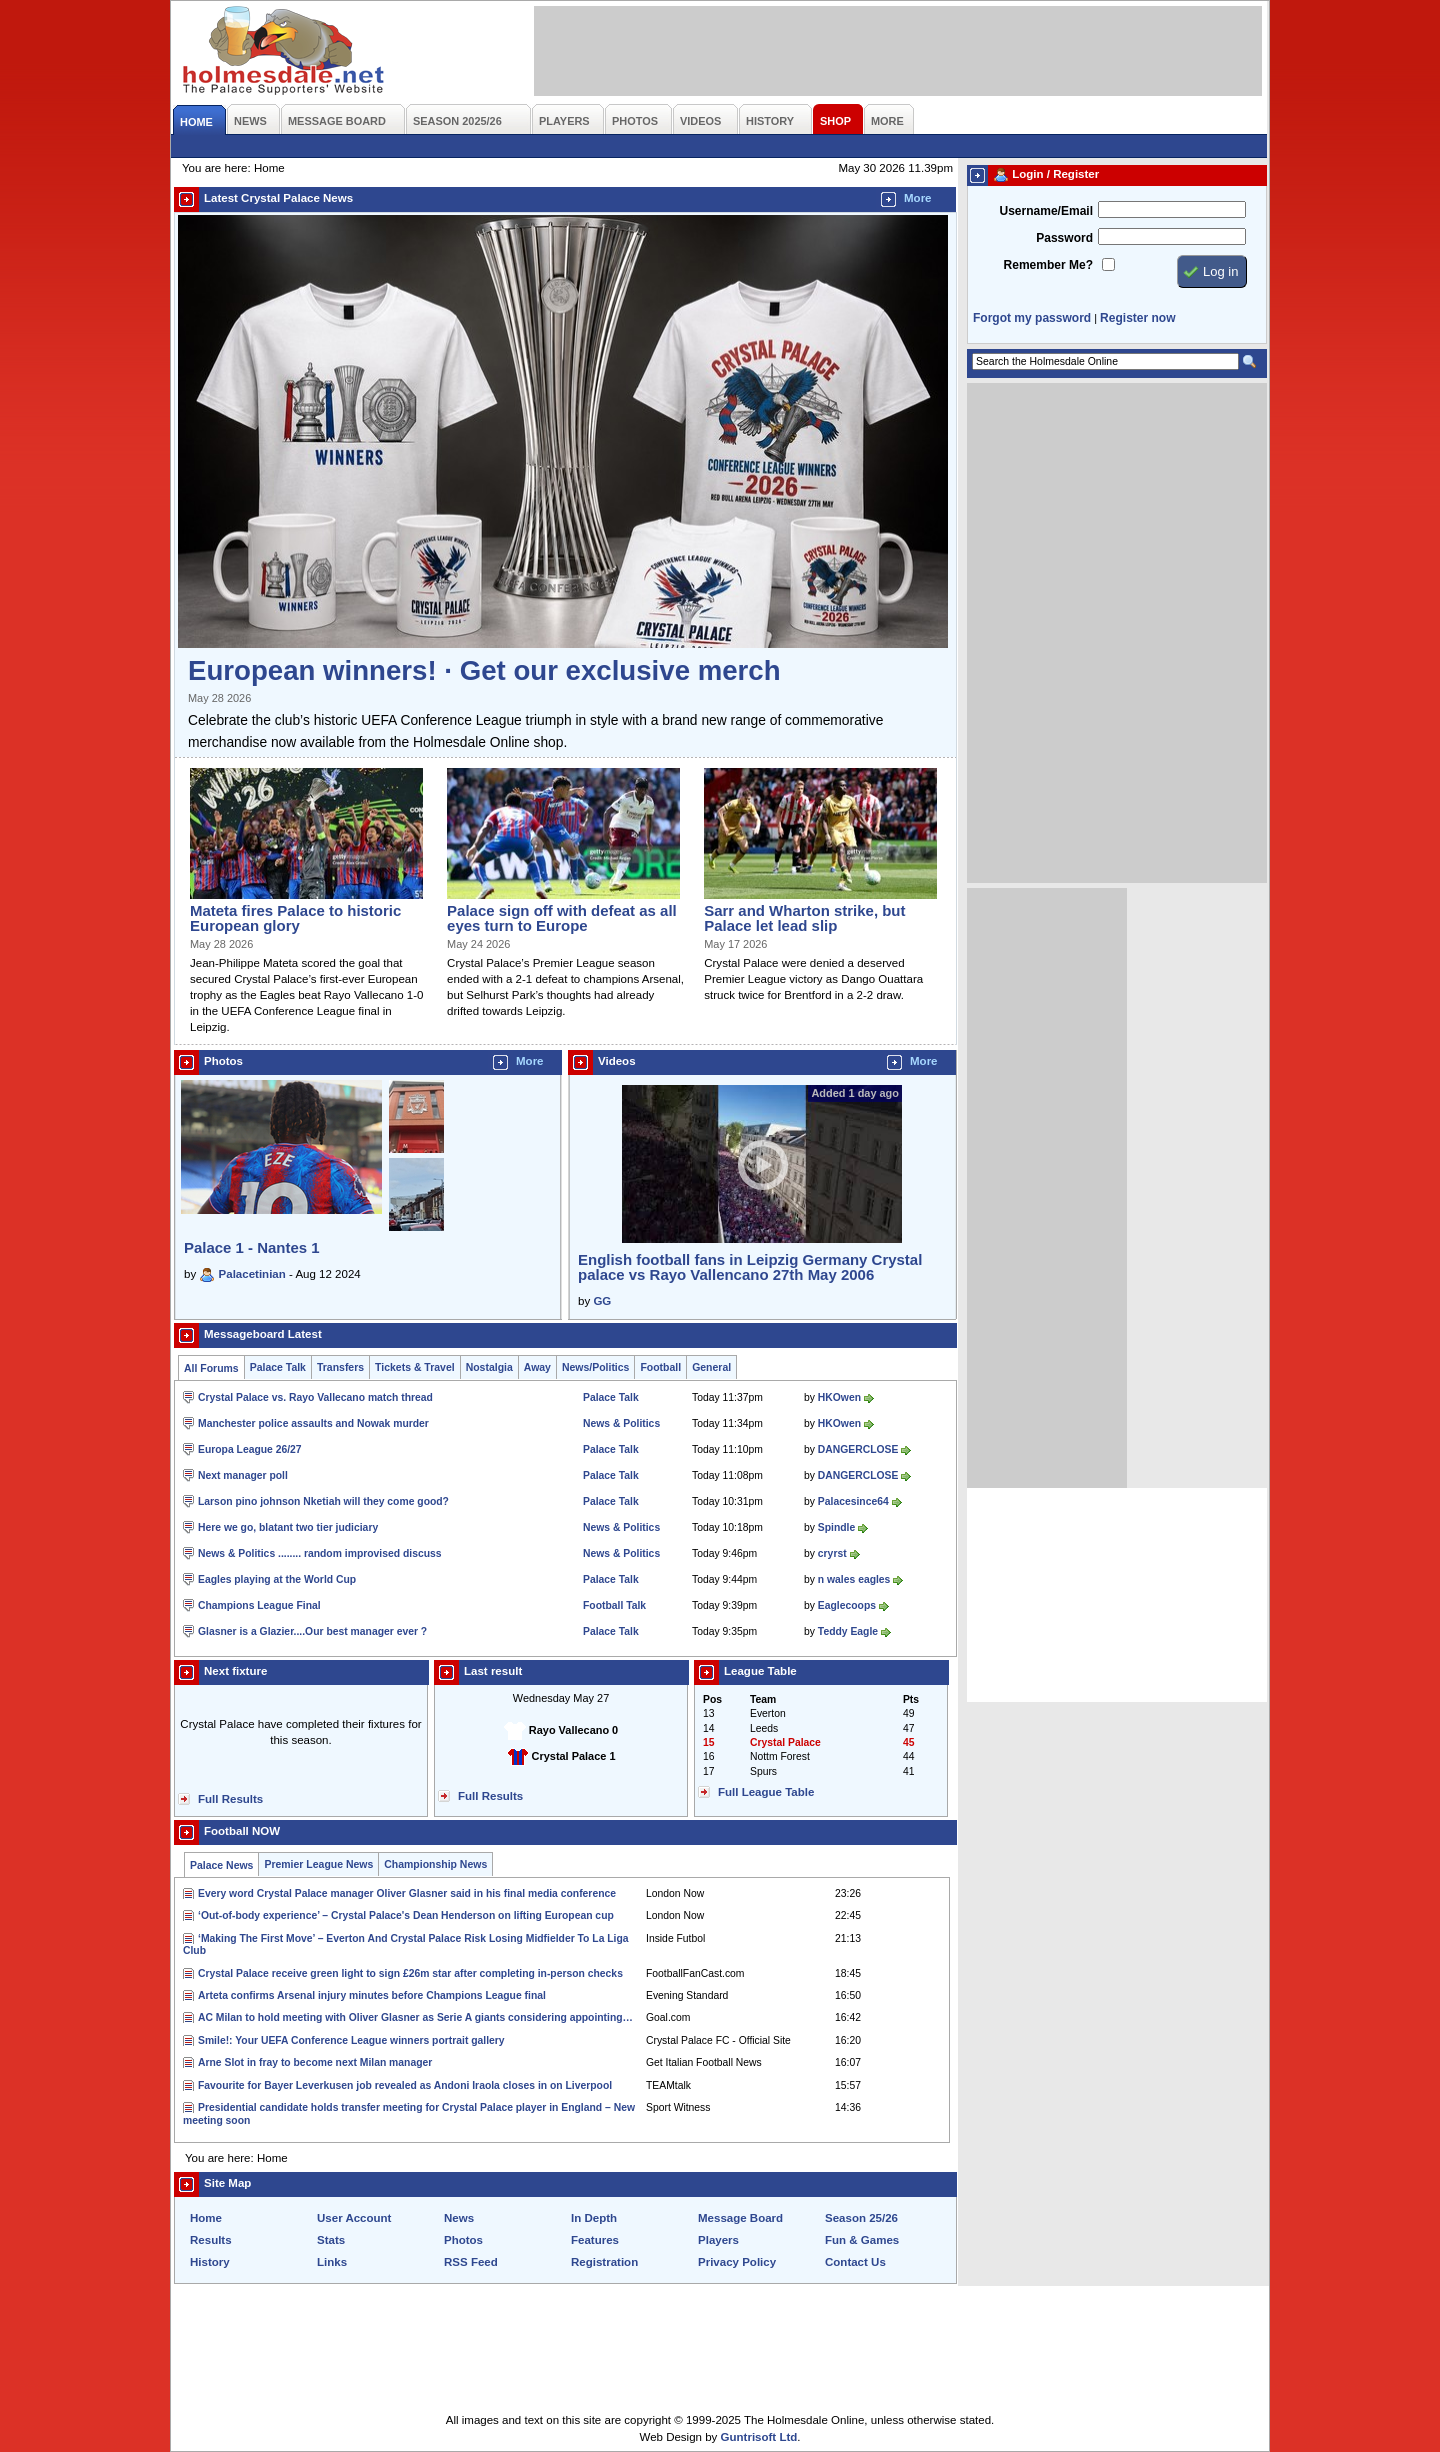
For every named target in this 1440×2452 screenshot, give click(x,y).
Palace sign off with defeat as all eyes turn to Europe (562, 918)
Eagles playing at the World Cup (277, 1579)
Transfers (340, 1367)
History (210, 2262)
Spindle (836, 1527)
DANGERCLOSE (858, 1449)
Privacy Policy (737, 2262)
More (918, 198)
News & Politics (621, 1423)
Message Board (740, 2218)
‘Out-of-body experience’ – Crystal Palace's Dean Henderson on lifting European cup (406, 1915)
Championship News (435, 1864)
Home (206, 2218)
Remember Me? (1048, 265)
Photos (463, 2240)
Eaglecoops (847, 1605)
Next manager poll (243, 1475)
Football (660, 1367)
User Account (354, 2218)
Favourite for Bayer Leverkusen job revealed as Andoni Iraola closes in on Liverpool (405, 2085)
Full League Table (766, 1792)
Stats (331, 2240)
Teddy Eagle (848, 1631)
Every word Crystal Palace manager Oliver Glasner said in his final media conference (407, 1893)
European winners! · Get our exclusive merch (484, 670)
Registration (604, 2262)
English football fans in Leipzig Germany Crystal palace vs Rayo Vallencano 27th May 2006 (750, 1267)
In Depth (594, 2218)
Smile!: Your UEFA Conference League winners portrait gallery (351, 2040)
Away (537, 1367)
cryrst (832, 1553)
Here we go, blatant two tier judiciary (288, 1527)
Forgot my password (1032, 318)
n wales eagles (854, 1579)
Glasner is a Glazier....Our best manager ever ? (312, 1631)
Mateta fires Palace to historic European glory (295, 918)
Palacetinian (252, 1274)
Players (718, 2240)
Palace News (221, 1865)
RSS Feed (471, 2262)
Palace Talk (278, 1367)
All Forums (211, 1368)
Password (1064, 238)
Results (211, 2240)
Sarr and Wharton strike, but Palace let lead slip (804, 918)
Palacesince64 (853, 1501)
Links (332, 2262)
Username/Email (1046, 211)
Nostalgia (489, 1367)
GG (602, 1301)
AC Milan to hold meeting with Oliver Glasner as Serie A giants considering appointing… (415, 2017)
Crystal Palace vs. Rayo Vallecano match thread (315, 1397)
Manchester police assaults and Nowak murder (313, 1423)
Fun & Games (862, 2240)
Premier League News (318, 1864)
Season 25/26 (861, 2218)
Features (595, 2240)
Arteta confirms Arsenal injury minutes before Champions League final (372, 1995)
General (711, 1367)
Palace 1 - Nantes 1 (252, 1247)
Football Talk (614, 1605)
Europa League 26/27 (250, 1449)
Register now (1137, 318)
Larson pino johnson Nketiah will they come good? (323, 1501)
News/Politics (596, 1367)
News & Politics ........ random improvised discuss (320, 1553)
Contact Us (855, 2262)
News (459, 2218)
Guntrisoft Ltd (759, 2437)
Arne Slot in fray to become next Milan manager (315, 2062)
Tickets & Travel (415, 1367)
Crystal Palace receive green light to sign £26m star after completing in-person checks (410, 1973)
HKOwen (839, 1397)
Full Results (230, 1799)
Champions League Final (259, 1605)
